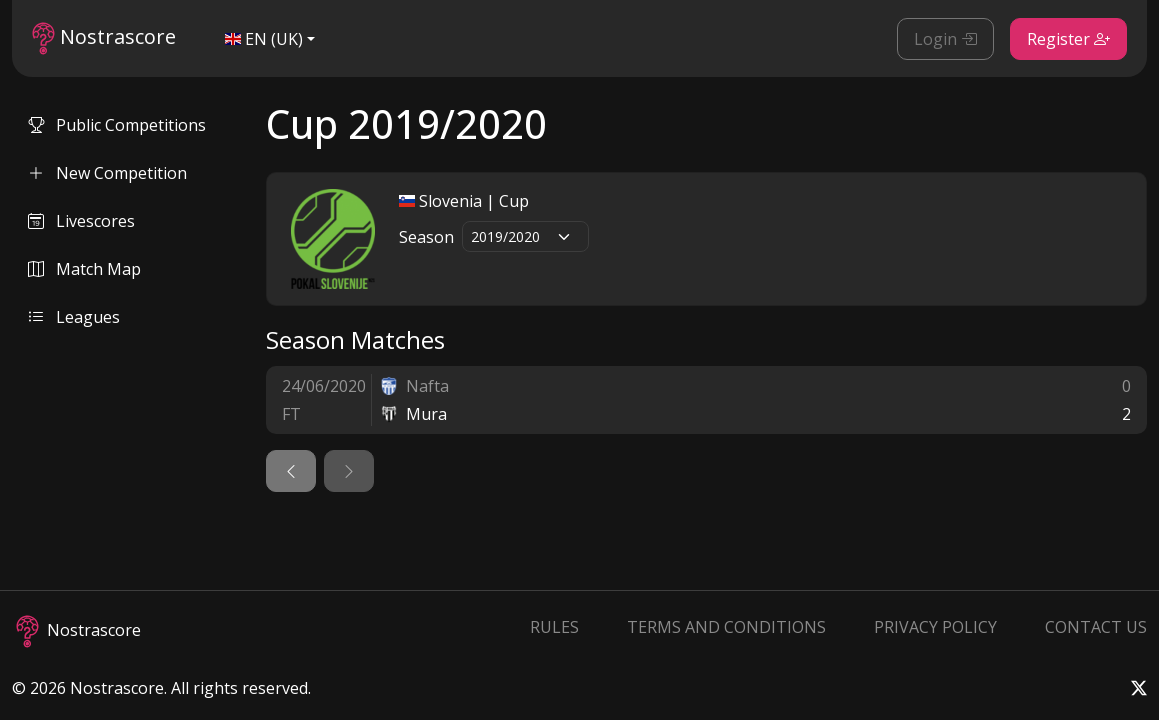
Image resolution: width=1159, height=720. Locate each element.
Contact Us (1096, 627)
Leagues (74, 317)
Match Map (84, 269)
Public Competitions (117, 125)
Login (945, 39)
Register (1068, 39)
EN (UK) (264, 39)
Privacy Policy (935, 627)
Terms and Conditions (726, 627)
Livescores (81, 221)
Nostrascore (104, 38)
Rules (554, 627)
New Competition (107, 173)
